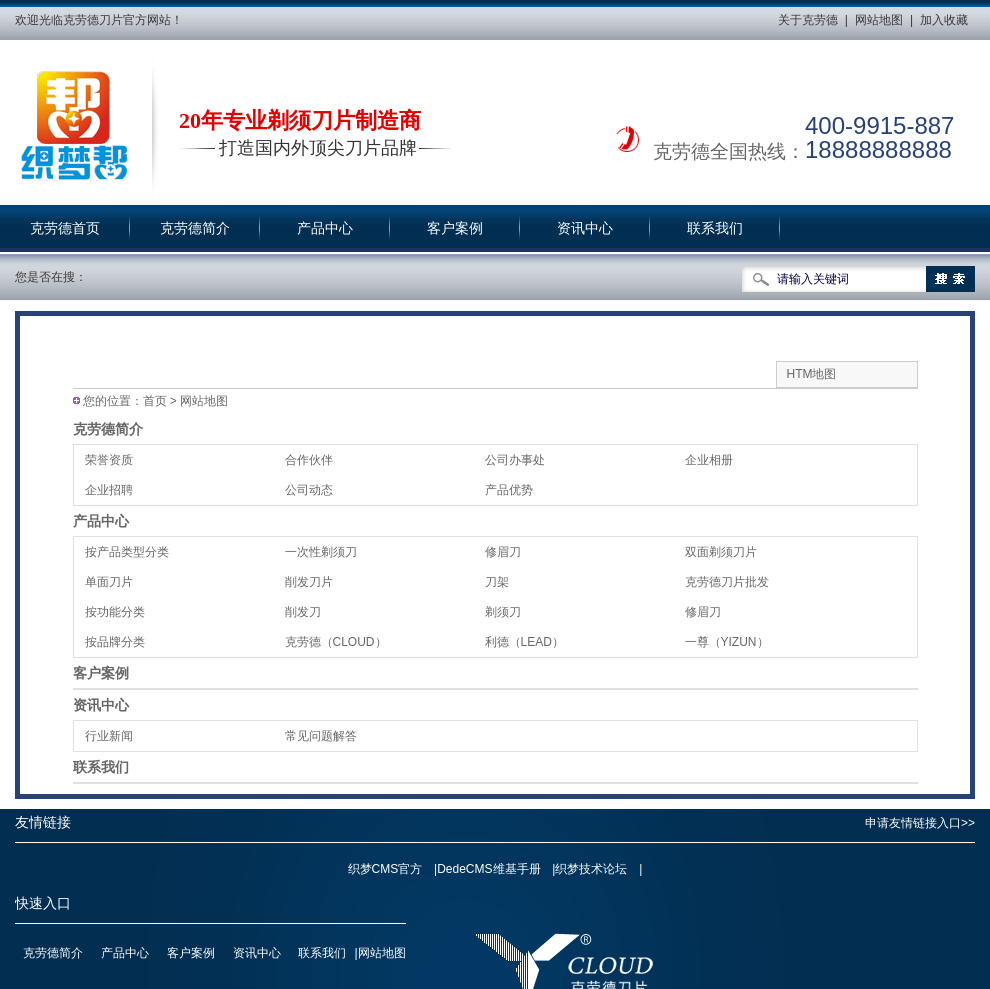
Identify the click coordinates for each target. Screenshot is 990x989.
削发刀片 (309, 582)
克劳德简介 (195, 228)
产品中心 (325, 228)
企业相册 (709, 460)
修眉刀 (503, 552)
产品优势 (509, 490)
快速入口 (43, 903)
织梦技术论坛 (591, 869)
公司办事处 (515, 460)
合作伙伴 (309, 460)
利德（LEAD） (524, 642)
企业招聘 (109, 490)
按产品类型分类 (127, 552)
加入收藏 (944, 20)
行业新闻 (109, 736)
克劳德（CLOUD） (336, 642)
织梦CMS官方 (385, 869)
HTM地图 (812, 374)
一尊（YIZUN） (727, 642)
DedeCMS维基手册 (488, 869)
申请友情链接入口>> (920, 823)
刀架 (497, 582)
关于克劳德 (808, 20)
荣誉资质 (109, 460)
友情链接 (43, 822)
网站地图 (879, 20)
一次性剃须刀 (321, 552)
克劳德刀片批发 (727, 582)
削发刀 (303, 612)
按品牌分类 (115, 642)
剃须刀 (503, 612)
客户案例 (455, 228)
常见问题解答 (321, 736)
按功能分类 (115, 612)
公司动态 (309, 490)
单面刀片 (109, 582)
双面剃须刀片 (721, 552)
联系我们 (715, 228)
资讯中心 (585, 228)
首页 (155, 401)
